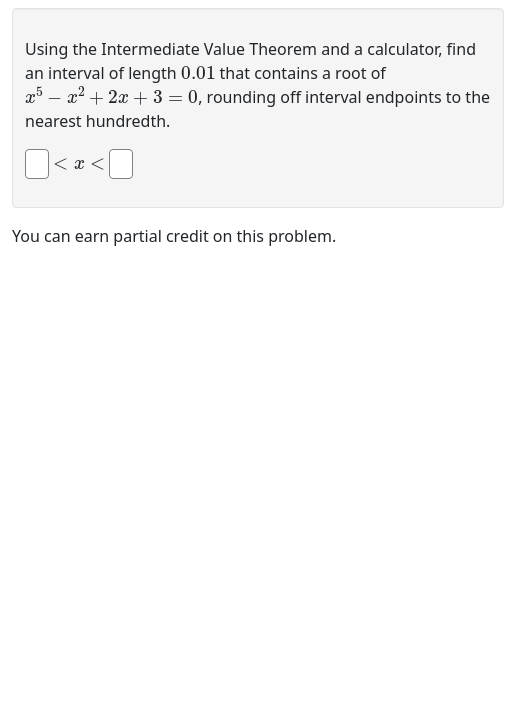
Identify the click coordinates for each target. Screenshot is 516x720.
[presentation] (198, 71)
